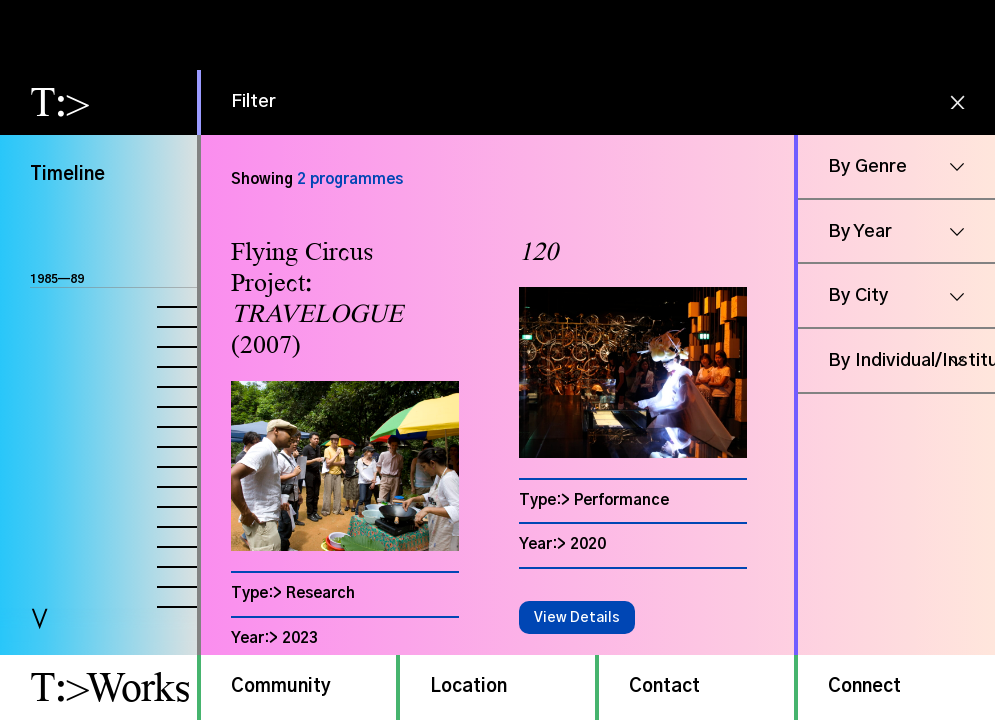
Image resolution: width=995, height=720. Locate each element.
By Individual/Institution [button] (911, 361)
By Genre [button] (867, 167)
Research (320, 593)
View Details (577, 618)
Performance (621, 500)
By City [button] (858, 296)
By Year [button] (860, 232)
